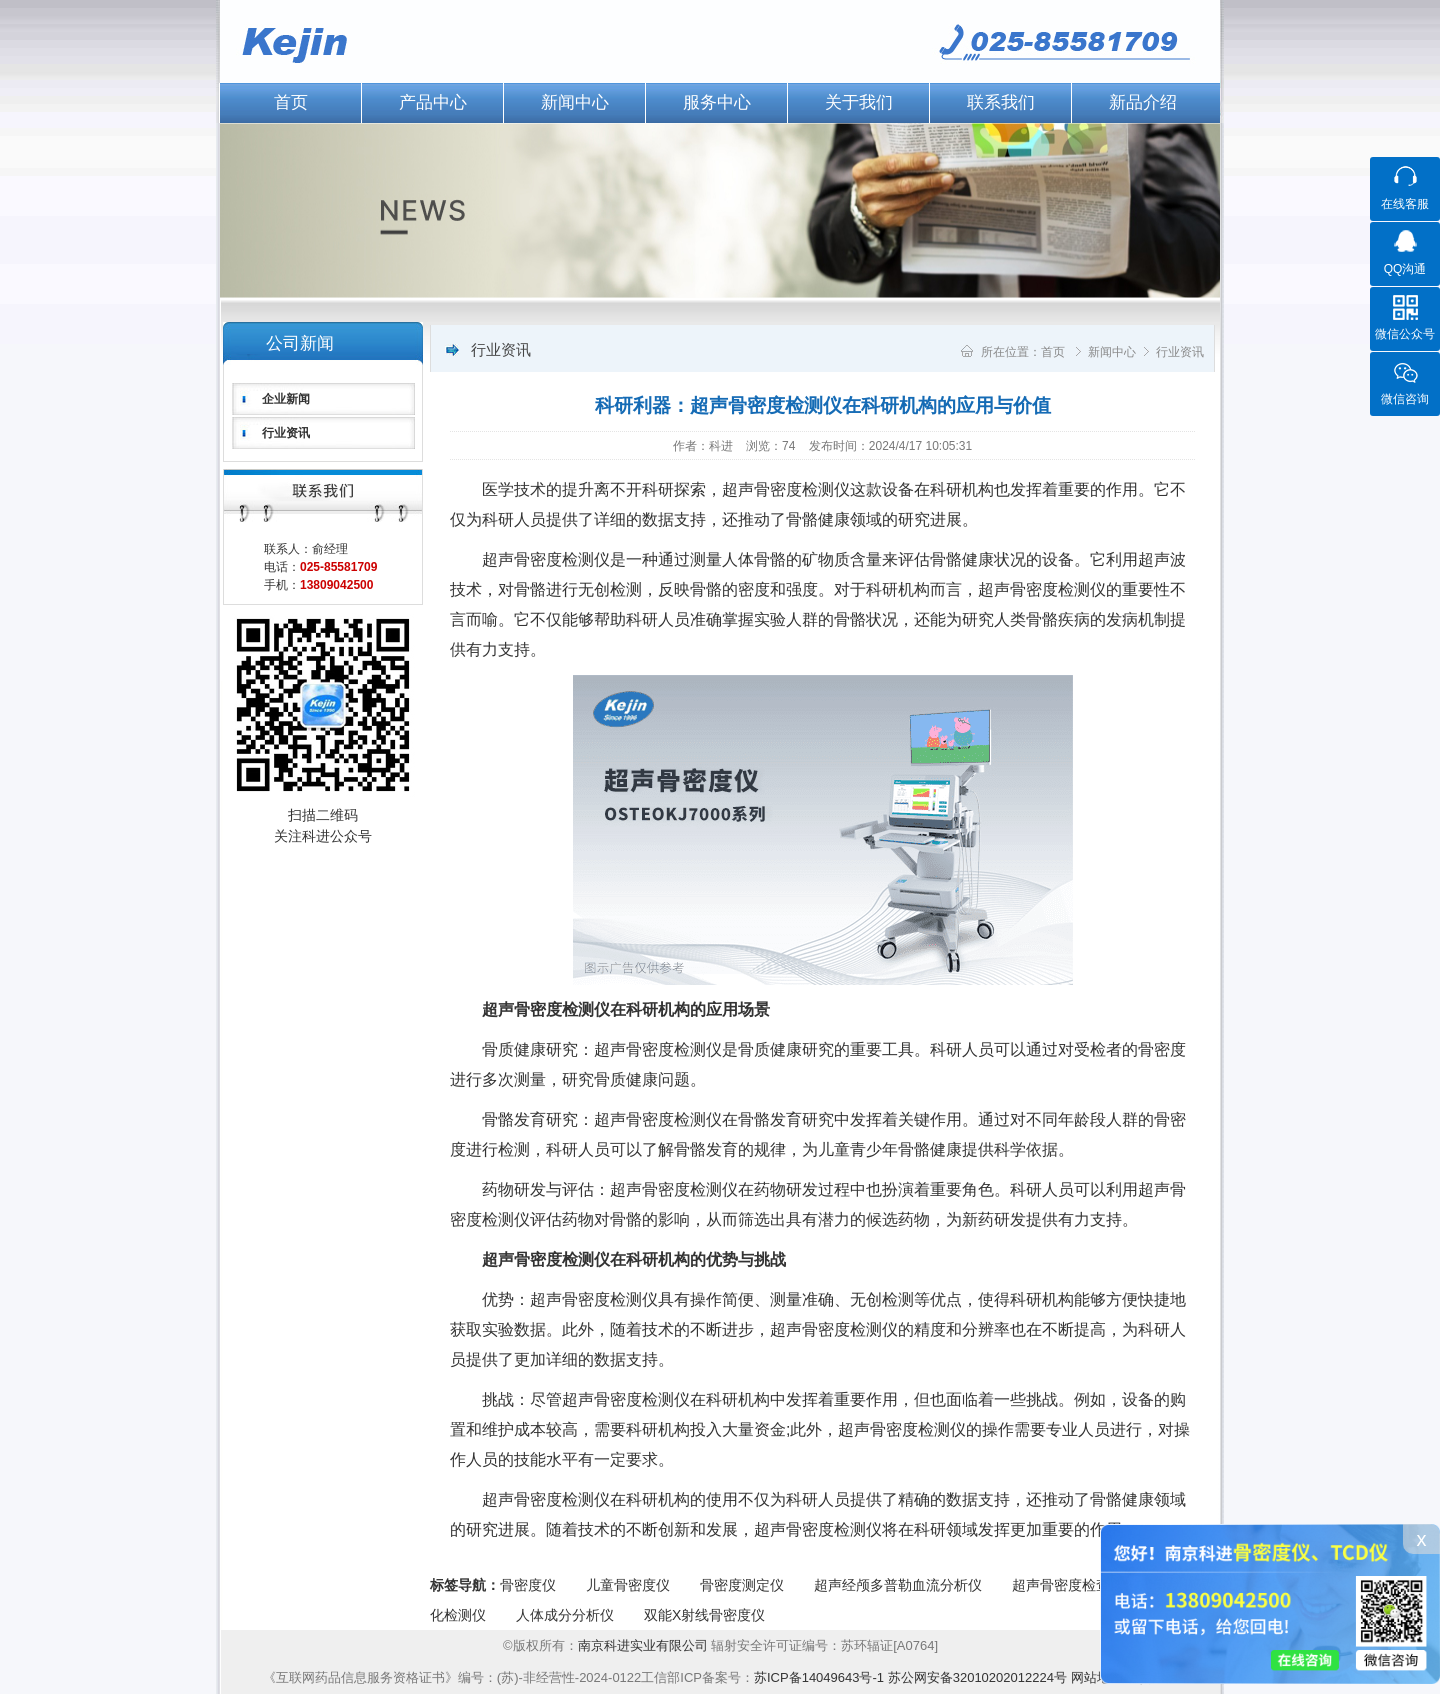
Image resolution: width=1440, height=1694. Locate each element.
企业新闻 (286, 399)
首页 (291, 102)
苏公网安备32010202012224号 (977, 1677)
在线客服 (1405, 204)
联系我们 (1001, 102)
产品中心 (433, 102)
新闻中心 (575, 102)
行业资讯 (286, 433)
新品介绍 (1143, 102)
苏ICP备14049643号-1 (819, 1677)
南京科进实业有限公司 (645, 1645)
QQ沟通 (1405, 269)
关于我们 (859, 102)
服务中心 (717, 102)
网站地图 (1097, 1677)
